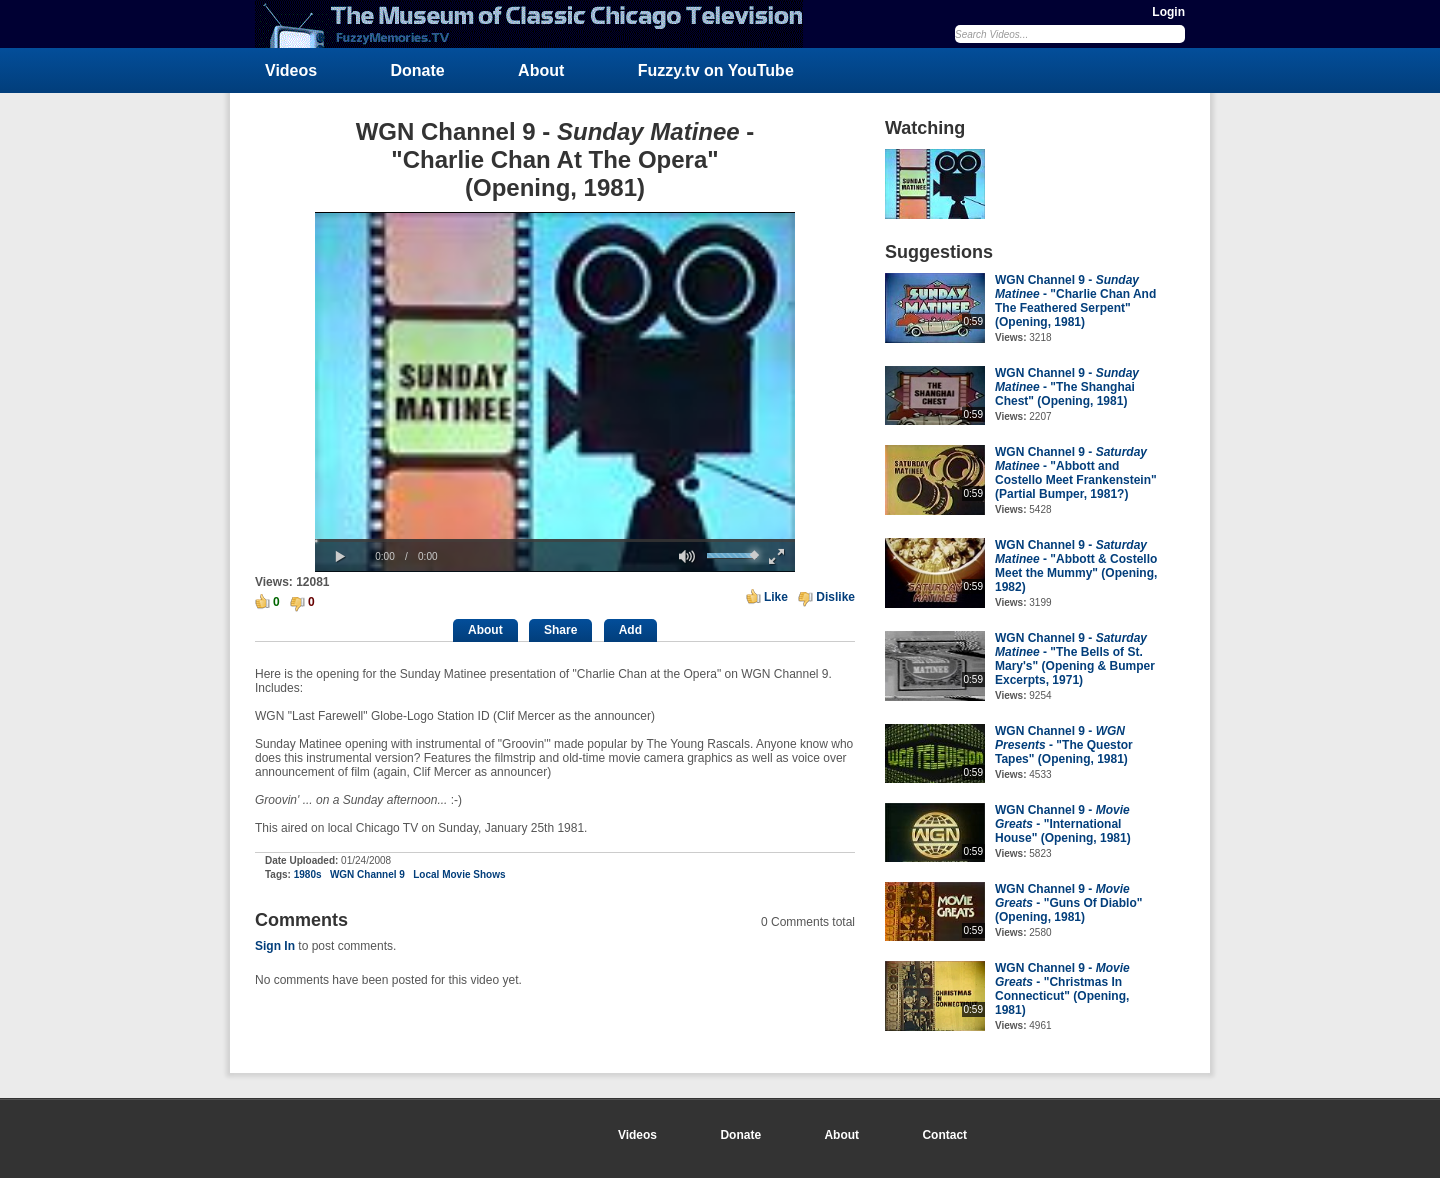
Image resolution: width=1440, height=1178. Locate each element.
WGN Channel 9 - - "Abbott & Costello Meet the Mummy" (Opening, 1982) (1076, 566)
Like (776, 597)
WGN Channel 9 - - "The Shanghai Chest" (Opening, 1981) (1067, 387)
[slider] (555, 540)
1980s (308, 874)
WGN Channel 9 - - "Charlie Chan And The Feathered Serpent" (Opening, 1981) (1075, 301)
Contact (944, 1135)
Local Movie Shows (459, 874)
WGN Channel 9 (367, 874)
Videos (291, 70)
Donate (418, 70)
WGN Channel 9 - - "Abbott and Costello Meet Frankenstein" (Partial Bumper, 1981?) (1076, 473)
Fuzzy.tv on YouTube (716, 70)
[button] (340, 557)
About (541, 70)
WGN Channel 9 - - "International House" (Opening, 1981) (1063, 824)
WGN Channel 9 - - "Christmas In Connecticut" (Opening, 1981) (1062, 989)
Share (560, 630)
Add (630, 630)
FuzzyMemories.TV (537, 24)
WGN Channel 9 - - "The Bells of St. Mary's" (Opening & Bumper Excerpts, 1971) (1075, 659)
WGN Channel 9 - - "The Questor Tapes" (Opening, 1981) (1064, 745)
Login (1168, 12)
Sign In (275, 946)
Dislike (835, 597)
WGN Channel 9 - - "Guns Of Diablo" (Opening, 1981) (1068, 903)
